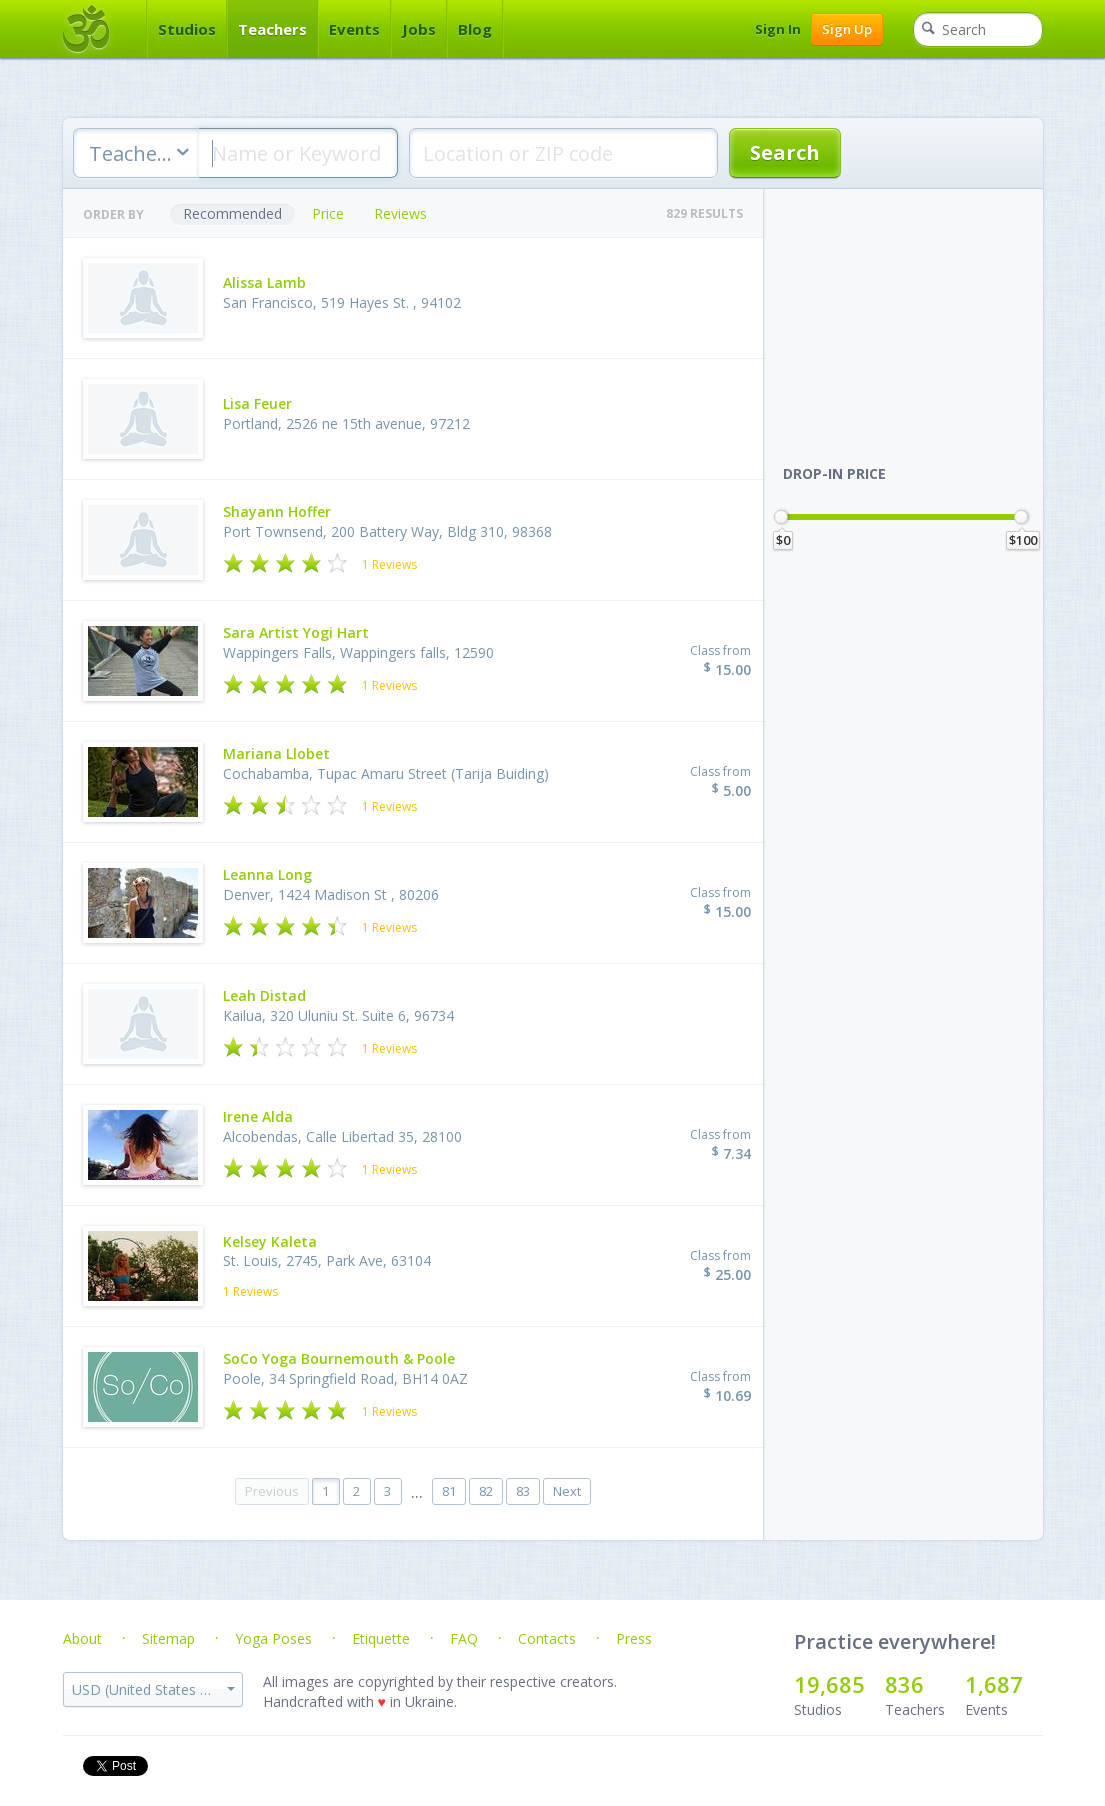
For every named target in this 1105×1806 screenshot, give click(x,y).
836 (904, 1684)
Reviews (400, 213)
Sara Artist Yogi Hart (296, 632)
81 (449, 1491)
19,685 (829, 1684)
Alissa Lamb (264, 282)
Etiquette (381, 1638)
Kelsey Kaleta (270, 1241)
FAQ (464, 1638)
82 (486, 1491)
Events (354, 29)
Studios (187, 29)
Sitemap (168, 1638)
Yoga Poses (273, 1638)
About (82, 1638)
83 (523, 1491)
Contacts (547, 1638)
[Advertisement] (913, 314)
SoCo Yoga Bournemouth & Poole (339, 1358)
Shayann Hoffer (277, 511)
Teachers (272, 29)
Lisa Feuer (257, 403)
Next (567, 1491)
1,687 (994, 1684)
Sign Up (847, 29)
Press (634, 1638)
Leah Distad (264, 995)
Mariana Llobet (276, 753)
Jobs (419, 29)
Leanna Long (267, 874)
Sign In (778, 29)
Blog (475, 29)
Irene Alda (258, 1116)
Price (328, 213)
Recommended (232, 213)
